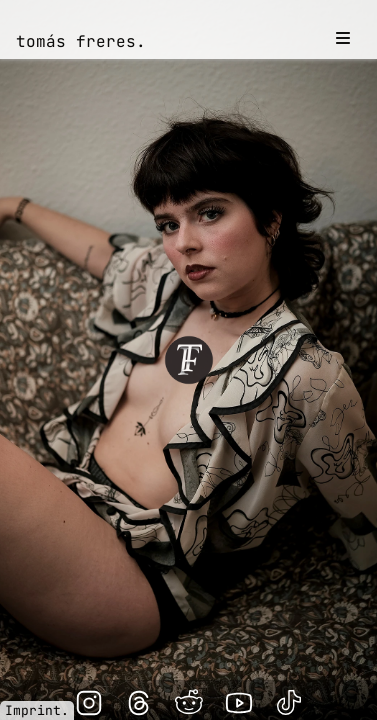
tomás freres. (81, 41)
